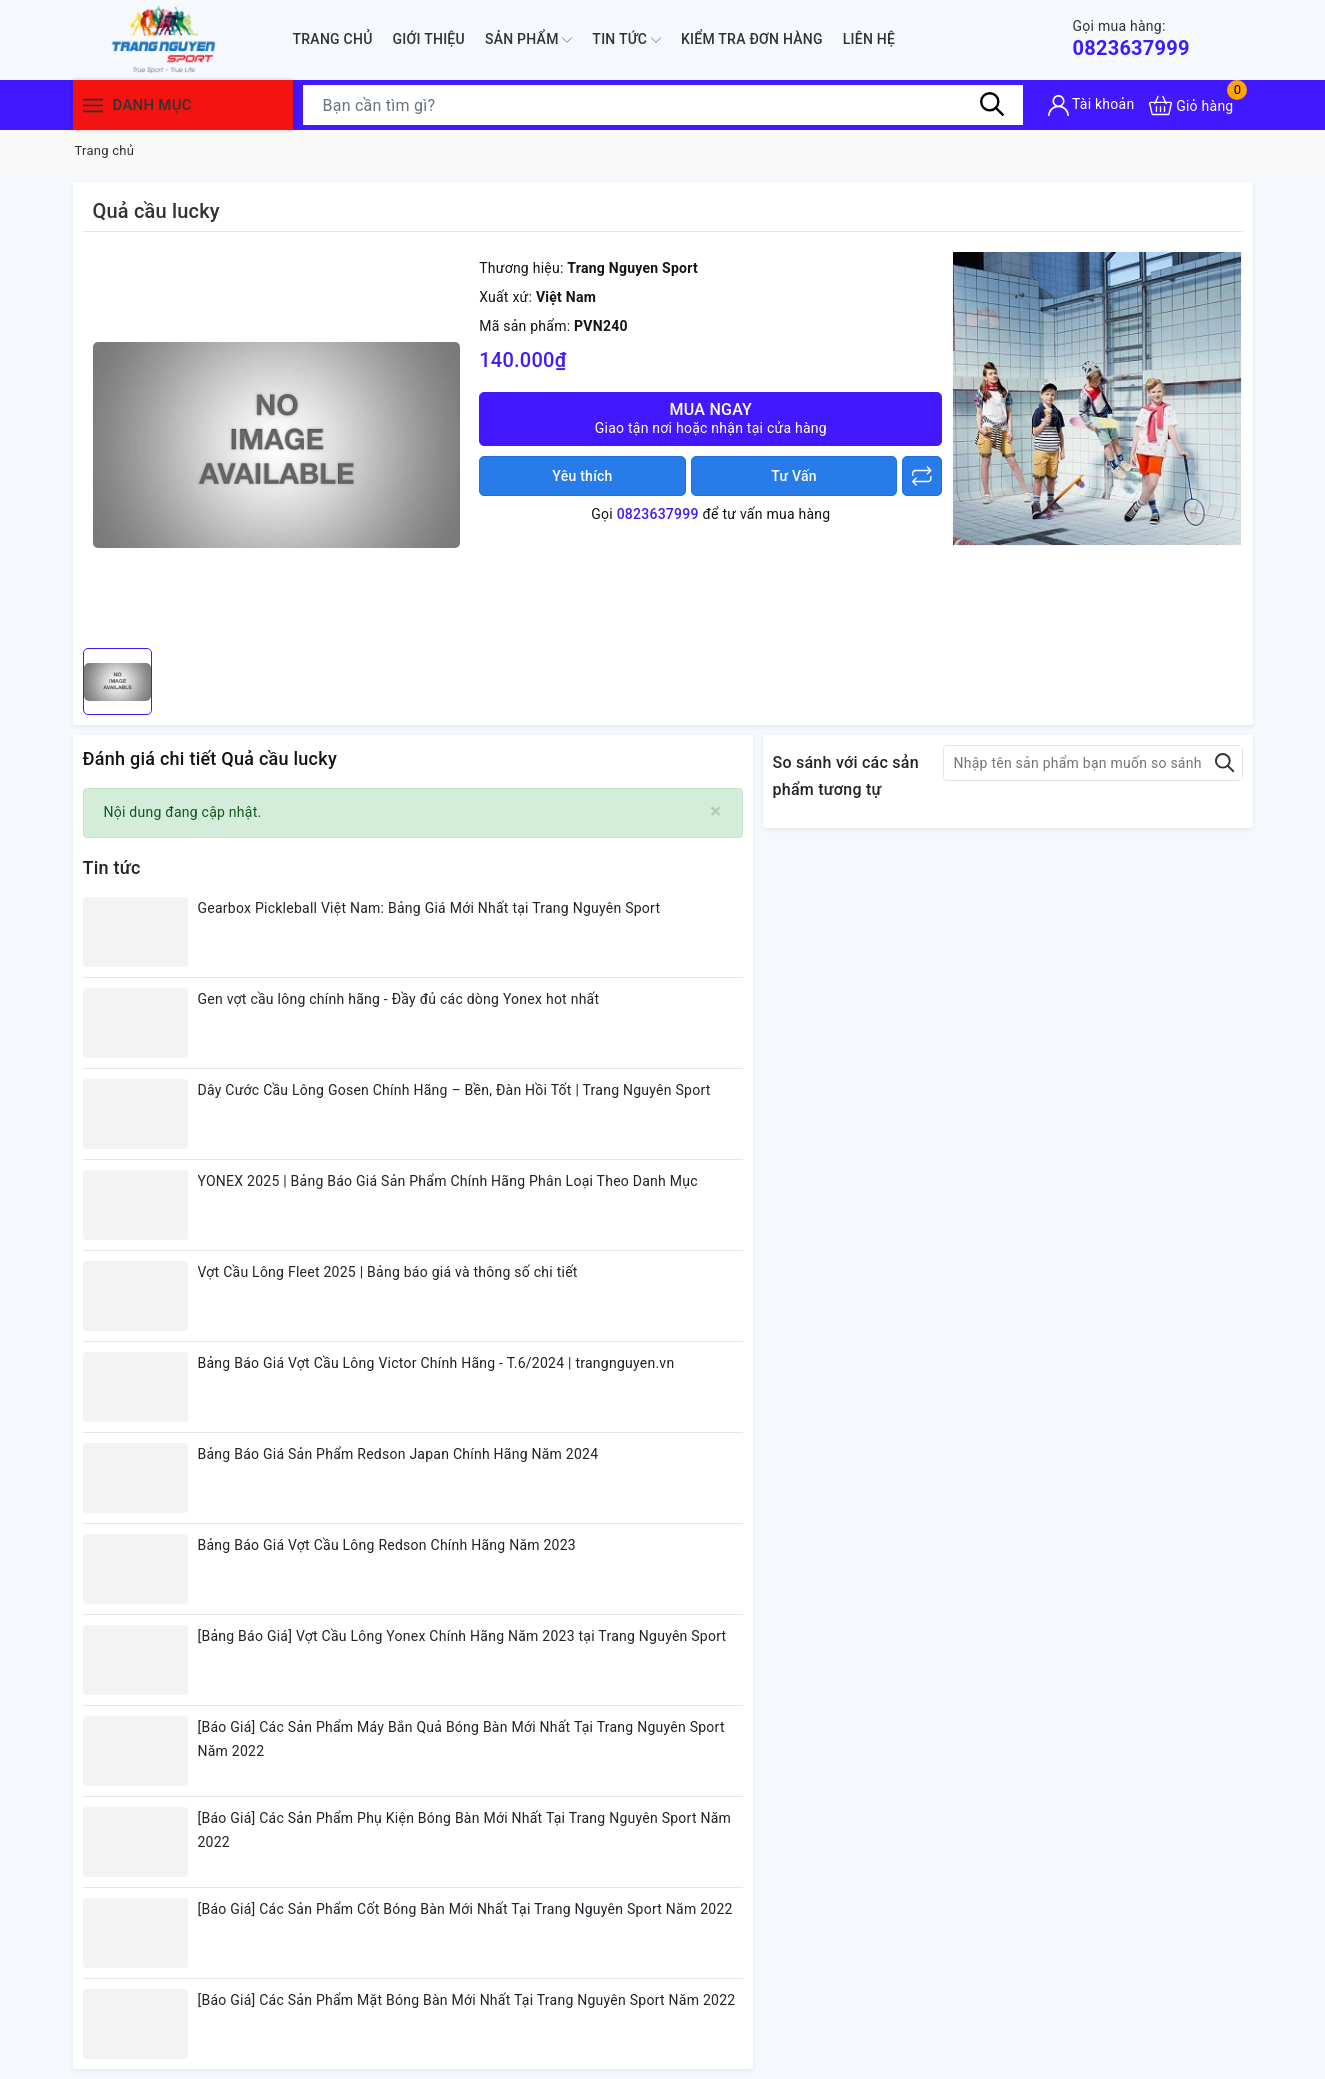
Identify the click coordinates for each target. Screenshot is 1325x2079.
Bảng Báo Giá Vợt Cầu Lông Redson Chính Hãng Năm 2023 (387, 1545)
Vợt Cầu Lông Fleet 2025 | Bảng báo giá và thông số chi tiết (388, 1272)
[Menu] (93, 105)
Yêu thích (582, 476)
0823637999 (1131, 38)
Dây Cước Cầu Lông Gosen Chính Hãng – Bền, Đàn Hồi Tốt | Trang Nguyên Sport (454, 1090)
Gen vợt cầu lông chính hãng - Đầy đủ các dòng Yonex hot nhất (399, 999)
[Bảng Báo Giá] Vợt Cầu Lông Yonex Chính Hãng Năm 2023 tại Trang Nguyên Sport (462, 1636)
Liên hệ (869, 39)
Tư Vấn (794, 476)
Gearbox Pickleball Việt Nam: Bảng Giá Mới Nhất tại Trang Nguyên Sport (429, 908)
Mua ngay (710, 418)
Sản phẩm (528, 40)
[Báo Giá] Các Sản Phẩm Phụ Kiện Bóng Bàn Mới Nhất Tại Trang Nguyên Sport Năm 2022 (465, 1830)
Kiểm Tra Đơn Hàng (752, 39)
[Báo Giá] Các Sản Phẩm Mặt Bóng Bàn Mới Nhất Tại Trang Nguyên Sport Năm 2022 (467, 2000)
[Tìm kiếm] (993, 105)
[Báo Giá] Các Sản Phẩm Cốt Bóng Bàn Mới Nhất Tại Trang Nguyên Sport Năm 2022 (465, 1909)
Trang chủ (333, 39)
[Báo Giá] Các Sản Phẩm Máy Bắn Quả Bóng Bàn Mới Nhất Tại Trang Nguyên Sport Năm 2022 (461, 1739)
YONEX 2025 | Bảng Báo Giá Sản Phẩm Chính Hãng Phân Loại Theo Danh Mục (448, 1181)
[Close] (715, 811)
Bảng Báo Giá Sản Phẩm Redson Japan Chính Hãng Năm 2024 (398, 1454)
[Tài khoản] (1091, 105)
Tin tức (626, 40)
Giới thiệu (429, 39)
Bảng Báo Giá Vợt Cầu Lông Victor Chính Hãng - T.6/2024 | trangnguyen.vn (436, 1363)
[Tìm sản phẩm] (663, 105)
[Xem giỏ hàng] (1191, 105)
